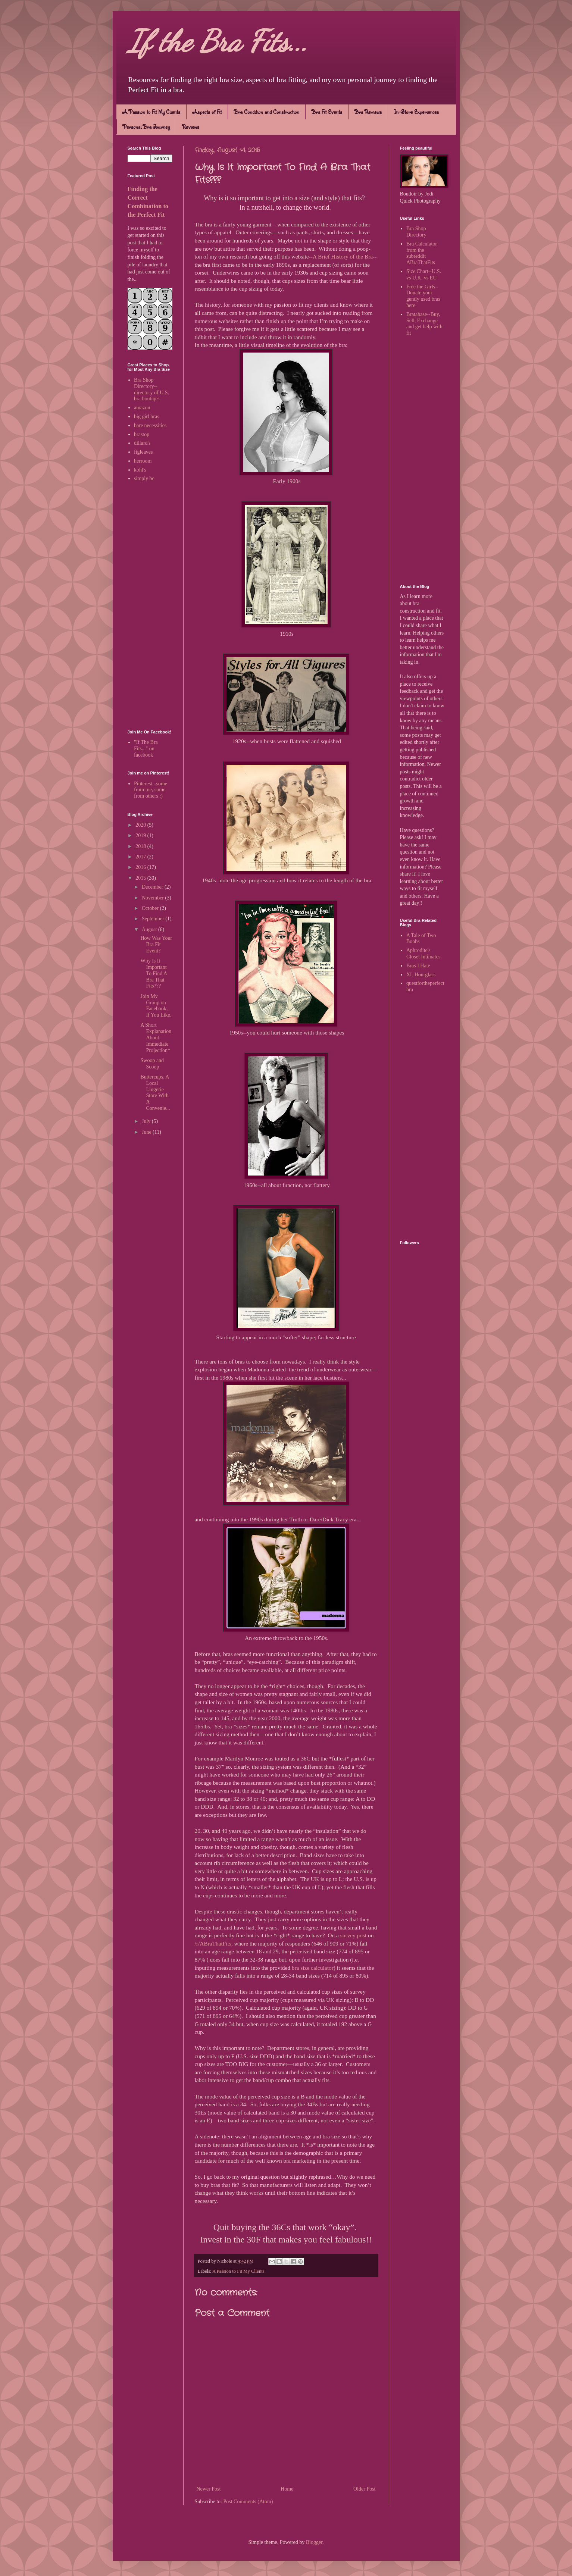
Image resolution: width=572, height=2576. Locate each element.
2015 (141, 878)
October (151, 908)
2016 (141, 867)
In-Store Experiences (416, 112)
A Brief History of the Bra (343, 256)
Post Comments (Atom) (248, 2501)
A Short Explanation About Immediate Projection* (155, 1037)
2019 (141, 835)
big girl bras (146, 416)
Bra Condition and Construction (266, 112)
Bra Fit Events (327, 112)
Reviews (190, 127)
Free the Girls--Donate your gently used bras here (423, 296)
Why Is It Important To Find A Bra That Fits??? (153, 973)
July (147, 1121)
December (153, 887)
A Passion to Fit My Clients (151, 112)
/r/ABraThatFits (213, 1943)
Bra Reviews (368, 112)
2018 (141, 846)
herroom (142, 461)
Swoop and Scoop (152, 1064)
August (150, 929)
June (147, 1132)
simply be (144, 478)
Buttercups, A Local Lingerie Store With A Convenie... (155, 1092)
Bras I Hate (418, 965)
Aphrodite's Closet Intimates (423, 954)
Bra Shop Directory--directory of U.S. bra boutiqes (151, 389)
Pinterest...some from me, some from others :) (150, 790)
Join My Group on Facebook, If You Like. (155, 1005)
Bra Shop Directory (416, 232)
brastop (141, 434)
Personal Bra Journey (146, 127)
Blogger (314, 2542)
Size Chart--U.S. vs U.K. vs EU (423, 275)
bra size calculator (313, 1968)
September (153, 918)
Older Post (364, 2489)
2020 (141, 825)
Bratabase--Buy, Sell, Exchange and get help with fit (424, 324)
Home (287, 2489)
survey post (353, 1935)
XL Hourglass (420, 974)
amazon (142, 407)
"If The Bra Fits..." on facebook (146, 748)
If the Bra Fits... (218, 41)
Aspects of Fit (207, 112)
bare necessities (150, 425)
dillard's (142, 443)
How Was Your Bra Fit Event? (156, 944)
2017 (141, 857)
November (153, 898)
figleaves (143, 452)
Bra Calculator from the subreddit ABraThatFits (421, 253)
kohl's (140, 470)
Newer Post (209, 2489)
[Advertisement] (150, 607)
